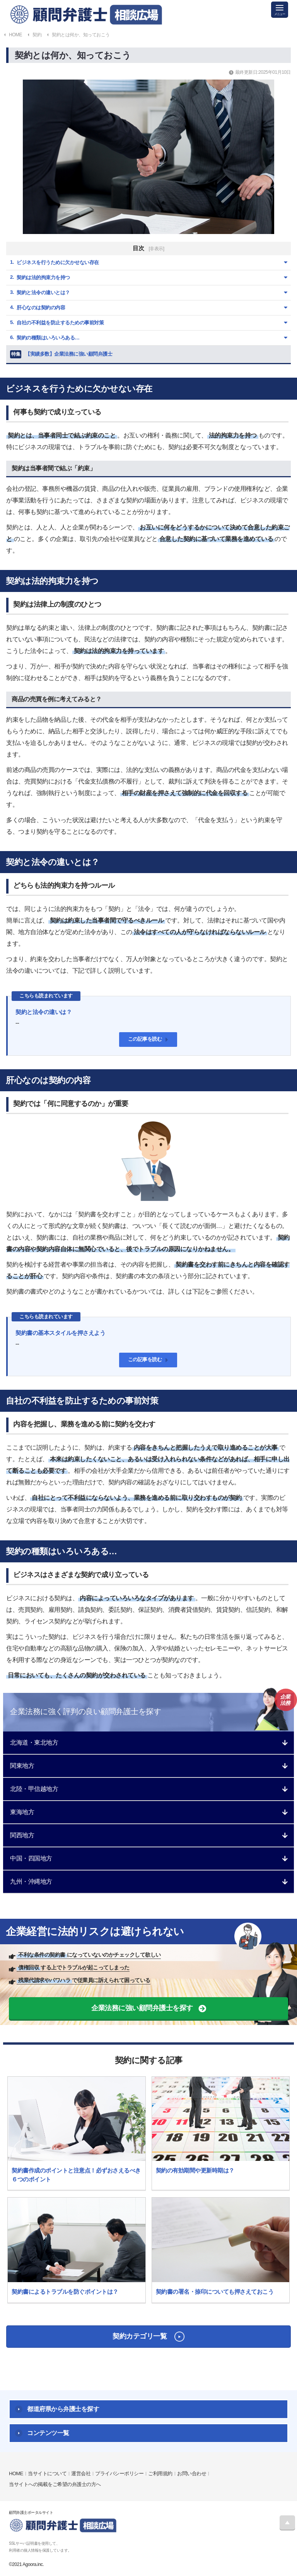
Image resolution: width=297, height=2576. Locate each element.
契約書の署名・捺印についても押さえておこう (215, 2291)
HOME (16, 2473)
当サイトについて (47, 2473)
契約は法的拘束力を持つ (43, 277)
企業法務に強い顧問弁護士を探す (142, 2008)
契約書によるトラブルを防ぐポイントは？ (65, 2291)
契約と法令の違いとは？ (43, 292)
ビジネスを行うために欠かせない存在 (58, 262)
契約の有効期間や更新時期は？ (195, 2170)
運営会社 (80, 2473)
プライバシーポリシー (119, 2473)
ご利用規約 (160, 2473)
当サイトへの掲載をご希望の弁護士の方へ (55, 2484)
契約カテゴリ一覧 (140, 2336)
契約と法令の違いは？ (43, 1012)
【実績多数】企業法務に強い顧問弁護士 (61, 354)
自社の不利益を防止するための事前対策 (60, 323)
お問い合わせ (191, 2473)
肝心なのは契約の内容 (41, 307)
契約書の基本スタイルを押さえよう (60, 1333)
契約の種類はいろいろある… (48, 338)
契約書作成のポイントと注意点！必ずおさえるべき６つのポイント (76, 2175)
